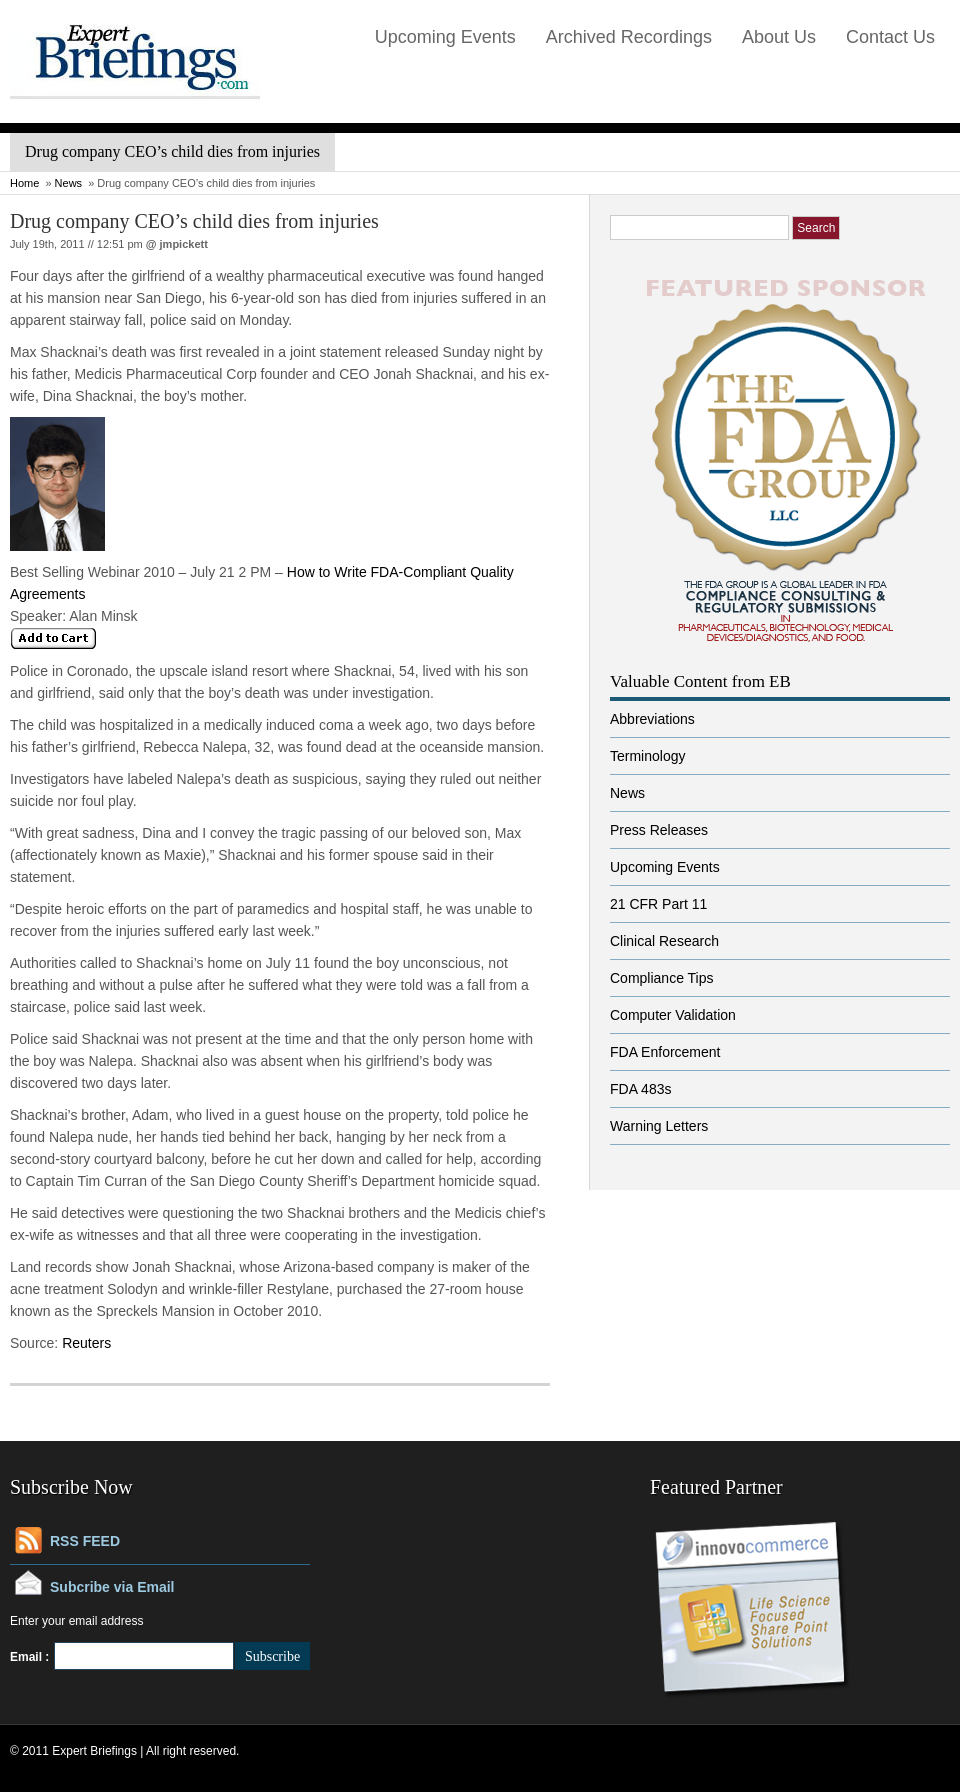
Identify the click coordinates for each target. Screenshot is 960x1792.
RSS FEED (85, 1541)
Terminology (647, 756)
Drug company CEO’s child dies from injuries (194, 221)
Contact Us (890, 37)
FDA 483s (640, 1089)
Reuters (84, 1343)
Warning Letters (659, 1126)
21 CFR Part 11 (658, 904)
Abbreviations (652, 719)
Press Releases (659, 830)
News (69, 183)
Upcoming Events (445, 37)
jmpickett (184, 244)
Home (24, 183)
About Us (779, 37)
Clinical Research (664, 941)
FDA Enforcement (665, 1052)
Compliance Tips (662, 978)
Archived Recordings (629, 37)
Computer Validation (673, 1015)
